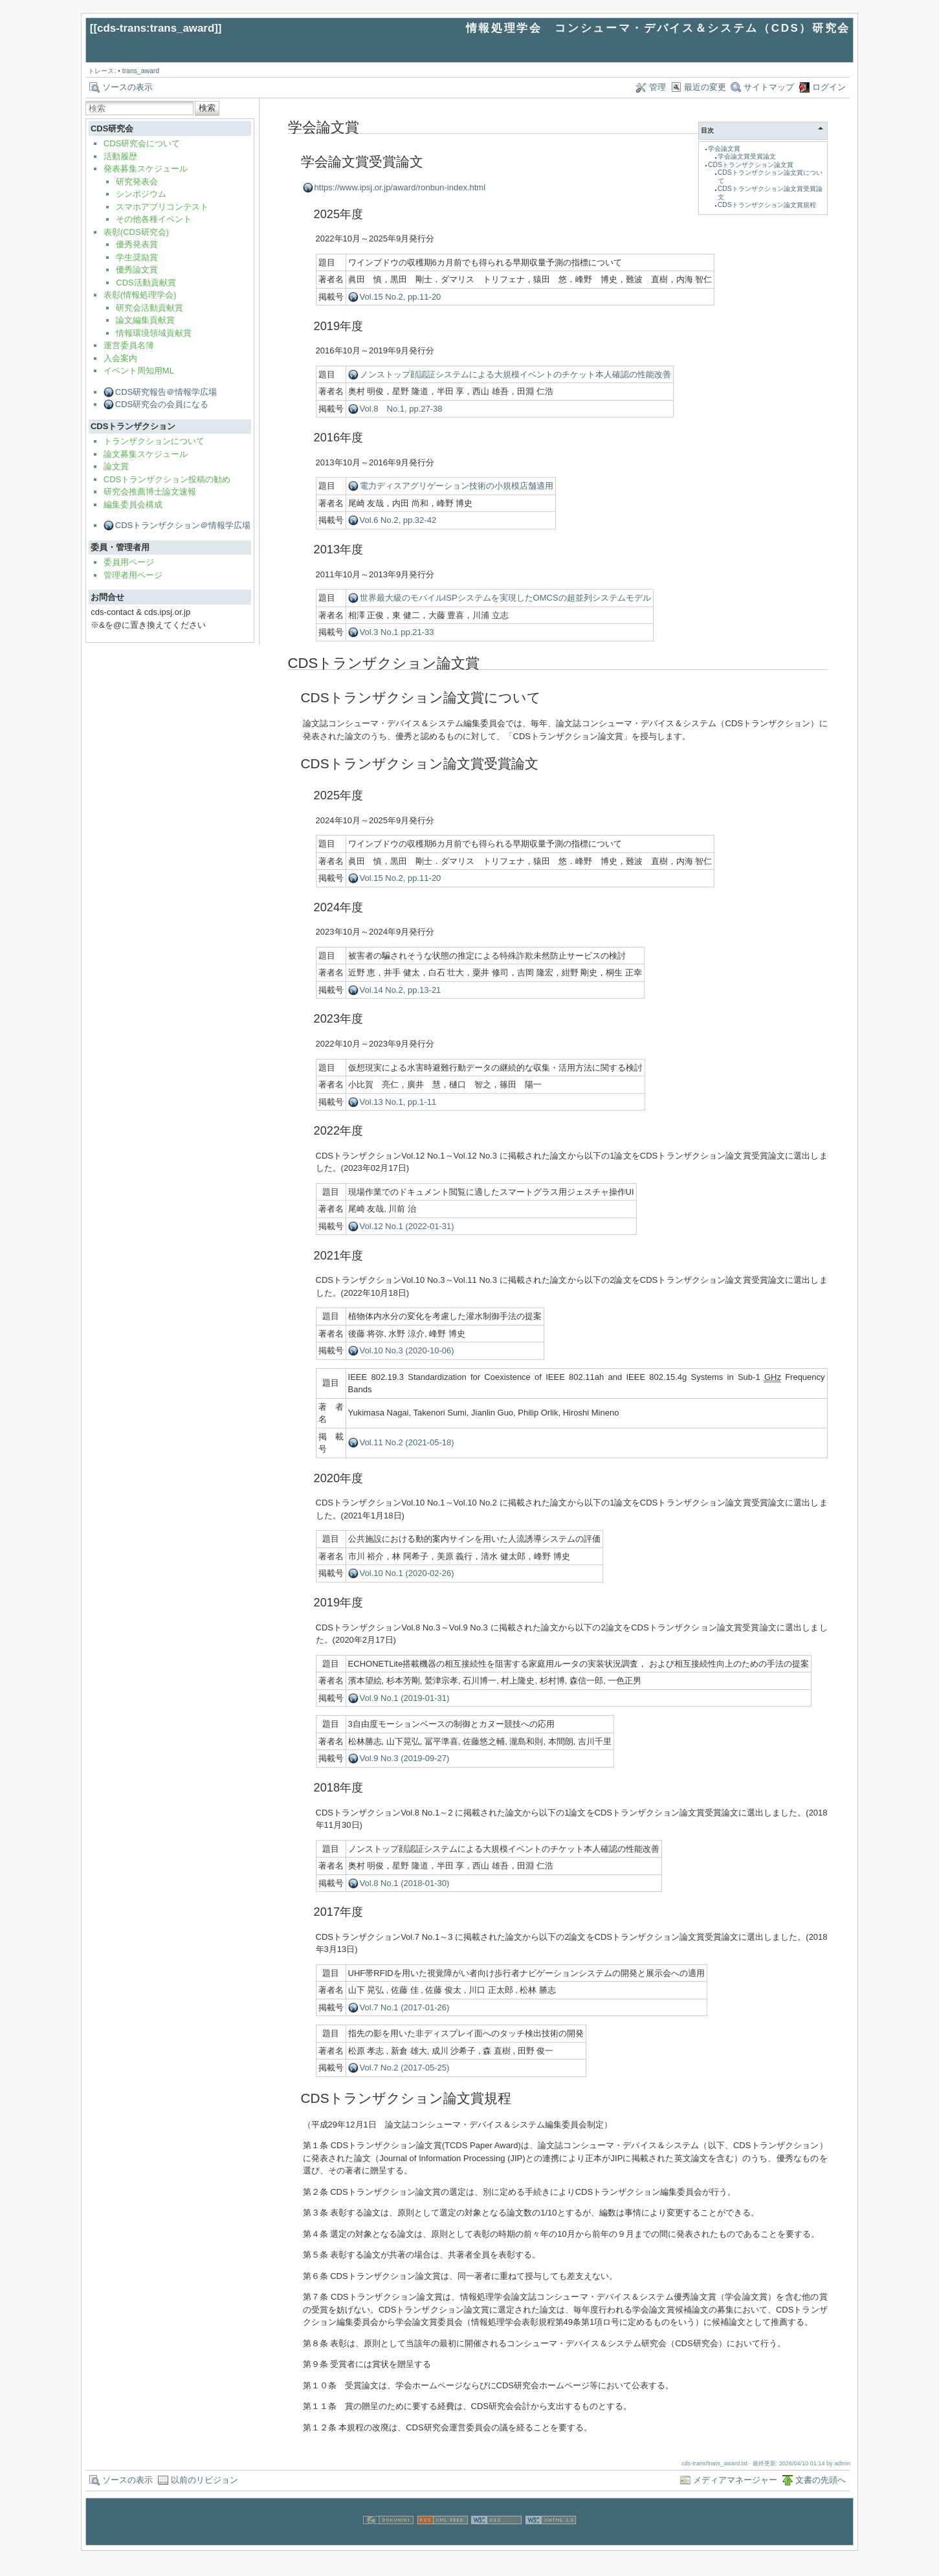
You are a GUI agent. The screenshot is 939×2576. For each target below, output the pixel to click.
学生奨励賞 (137, 257)
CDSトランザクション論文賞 (750, 164)
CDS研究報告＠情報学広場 (166, 392)
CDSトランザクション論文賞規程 (767, 204)
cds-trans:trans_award (155, 28)
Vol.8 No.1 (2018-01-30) (405, 1883)
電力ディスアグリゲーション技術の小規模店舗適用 (456, 486)
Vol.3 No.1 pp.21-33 (397, 632)
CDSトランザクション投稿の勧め (167, 479)
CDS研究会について (142, 143)
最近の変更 (705, 87)
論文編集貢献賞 (145, 320)
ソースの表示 (127, 87)
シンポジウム (141, 194)
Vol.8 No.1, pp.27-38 (401, 409)
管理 (657, 87)
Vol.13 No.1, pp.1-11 (398, 1102)
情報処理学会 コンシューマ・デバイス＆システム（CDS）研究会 (658, 28)
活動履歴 (120, 156)
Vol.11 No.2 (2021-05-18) (407, 1442)
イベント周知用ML (139, 370)
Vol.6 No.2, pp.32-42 (398, 520)
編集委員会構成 (133, 504)
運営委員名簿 (129, 345)
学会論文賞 (724, 148)
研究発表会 (137, 181)
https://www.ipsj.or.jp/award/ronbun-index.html (400, 187)
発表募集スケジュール (146, 168)
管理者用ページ (133, 575)
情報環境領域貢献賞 (154, 333)
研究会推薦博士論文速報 (150, 491)
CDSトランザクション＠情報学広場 (182, 525)
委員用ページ (129, 562)
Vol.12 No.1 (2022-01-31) (407, 1226)
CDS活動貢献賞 (145, 282)
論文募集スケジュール (146, 454)
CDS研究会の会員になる (161, 404)
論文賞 (116, 466)
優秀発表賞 (137, 244)
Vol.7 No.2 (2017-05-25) (405, 2067)
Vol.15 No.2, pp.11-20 (400, 297)
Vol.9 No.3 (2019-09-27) (405, 1758)
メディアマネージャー (735, 2480)
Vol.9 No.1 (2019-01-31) (405, 1698)
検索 (207, 108)
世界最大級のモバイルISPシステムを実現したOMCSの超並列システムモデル (505, 598)
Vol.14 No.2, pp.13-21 (400, 990)
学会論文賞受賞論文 (747, 156)
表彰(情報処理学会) (140, 295)
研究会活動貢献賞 (149, 308)
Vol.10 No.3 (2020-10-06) (407, 1350)
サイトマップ (769, 87)
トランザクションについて (154, 441)
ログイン (829, 87)
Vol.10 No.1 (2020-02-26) (407, 1573)
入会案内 (120, 358)
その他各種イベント (154, 219)
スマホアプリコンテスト (162, 207)
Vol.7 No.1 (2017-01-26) (405, 2007)
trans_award (140, 70)
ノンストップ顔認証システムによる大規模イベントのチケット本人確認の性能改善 (515, 374)
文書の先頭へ (820, 2480)
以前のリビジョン (204, 2480)
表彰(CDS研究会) (136, 232)
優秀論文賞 (137, 269)
